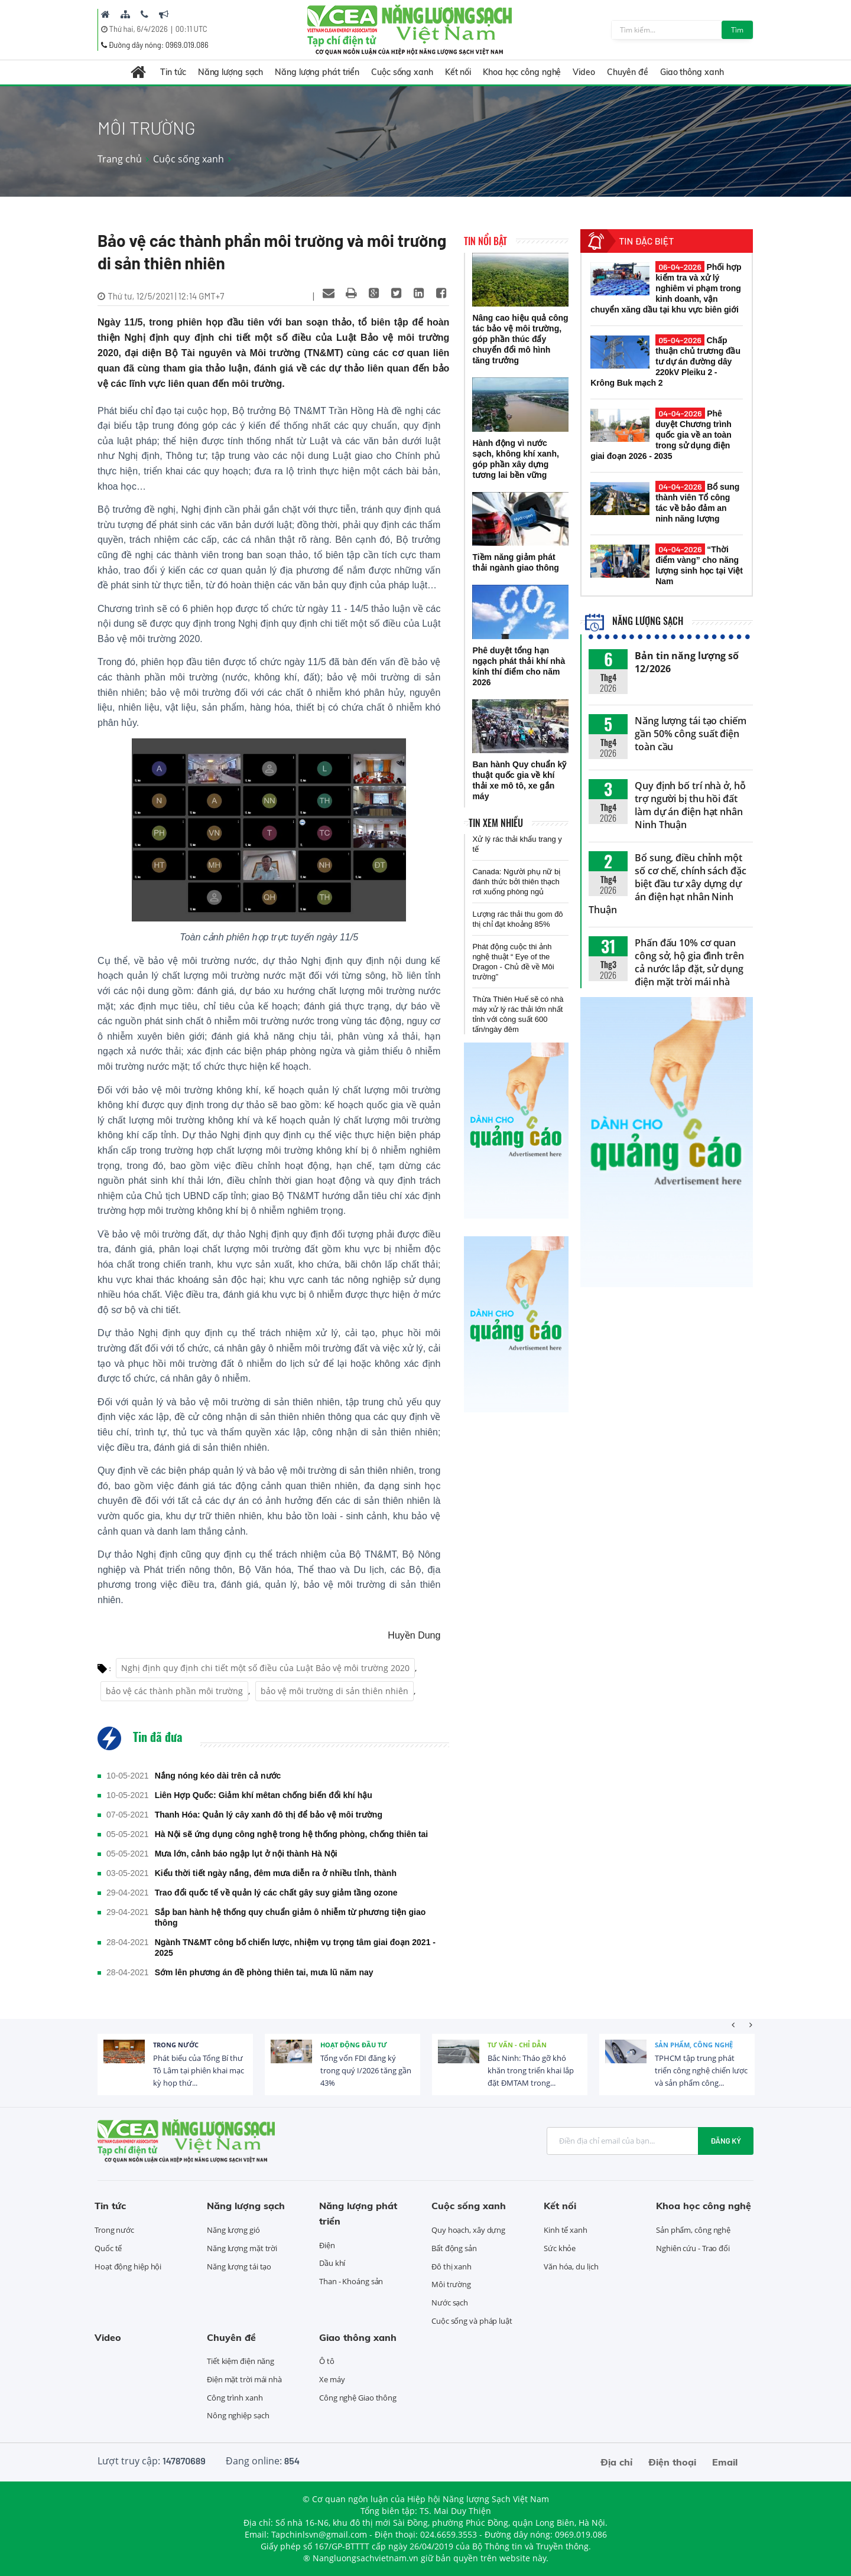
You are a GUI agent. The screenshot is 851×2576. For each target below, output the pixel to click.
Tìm (737, 30)
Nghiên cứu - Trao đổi (693, 2248)
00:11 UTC (191, 29)
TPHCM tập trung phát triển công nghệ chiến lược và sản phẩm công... (701, 2070)
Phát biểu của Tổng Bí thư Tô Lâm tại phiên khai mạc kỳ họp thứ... (198, 2070)
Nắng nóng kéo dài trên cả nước (218, 1775)
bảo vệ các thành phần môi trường (174, 1690)
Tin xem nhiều (496, 823)
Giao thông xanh (692, 72)
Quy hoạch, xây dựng (468, 2230)
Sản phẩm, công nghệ (694, 2044)
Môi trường (451, 2284)
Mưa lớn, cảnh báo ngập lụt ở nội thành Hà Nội (246, 1853)
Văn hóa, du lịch (571, 2266)
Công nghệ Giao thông (358, 2397)
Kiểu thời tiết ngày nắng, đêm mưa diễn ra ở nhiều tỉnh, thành (276, 1873)
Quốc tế (108, 2248)
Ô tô (326, 2361)
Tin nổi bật (485, 241)
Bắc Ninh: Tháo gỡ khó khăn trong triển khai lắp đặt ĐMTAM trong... (531, 2070)
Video (584, 72)
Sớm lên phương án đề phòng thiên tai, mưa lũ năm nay (264, 1972)
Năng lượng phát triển (317, 72)
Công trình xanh (235, 2397)
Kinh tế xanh (565, 2230)
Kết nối (458, 72)
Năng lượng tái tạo (239, 2266)
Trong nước (176, 2044)
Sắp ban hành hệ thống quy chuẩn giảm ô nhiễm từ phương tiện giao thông (290, 1917)
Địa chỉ (616, 2462)
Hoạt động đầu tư (353, 2044)
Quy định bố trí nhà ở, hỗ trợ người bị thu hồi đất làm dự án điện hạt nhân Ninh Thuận (690, 805)
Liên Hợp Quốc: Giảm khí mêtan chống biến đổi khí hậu (263, 1795)
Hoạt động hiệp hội (128, 2266)
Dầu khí (332, 2263)
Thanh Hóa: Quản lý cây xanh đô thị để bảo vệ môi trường (268, 1814)
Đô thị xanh (451, 2266)
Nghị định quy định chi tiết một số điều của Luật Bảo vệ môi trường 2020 (265, 1667)
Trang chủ (120, 158)
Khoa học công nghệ (522, 72)
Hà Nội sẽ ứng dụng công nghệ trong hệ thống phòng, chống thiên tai (291, 1834)
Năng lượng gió (233, 2230)
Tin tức (173, 72)
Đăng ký (725, 2140)
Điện (327, 2245)
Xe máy (332, 2379)
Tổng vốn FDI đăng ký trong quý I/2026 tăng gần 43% (365, 2070)
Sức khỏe (560, 2248)
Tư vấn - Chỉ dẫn (517, 2044)
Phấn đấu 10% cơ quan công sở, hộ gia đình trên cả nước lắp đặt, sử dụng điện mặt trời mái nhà (689, 962)
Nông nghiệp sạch (238, 2415)
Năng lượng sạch (231, 72)
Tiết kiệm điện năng (240, 2361)
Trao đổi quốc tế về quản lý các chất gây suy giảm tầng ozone (276, 1892)
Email (725, 2462)
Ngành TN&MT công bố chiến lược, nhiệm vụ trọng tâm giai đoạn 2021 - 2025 (295, 1947)
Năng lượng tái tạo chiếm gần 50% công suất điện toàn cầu (690, 733)
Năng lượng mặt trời (242, 2248)
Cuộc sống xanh (402, 72)
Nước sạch (449, 2302)
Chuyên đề (627, 72)
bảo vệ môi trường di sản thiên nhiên (334, 1690)
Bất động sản (454, 2248)
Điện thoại (672, 2462)
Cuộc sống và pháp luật (471, 2321)
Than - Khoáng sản (351, 2281)
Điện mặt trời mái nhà (244, 2379)
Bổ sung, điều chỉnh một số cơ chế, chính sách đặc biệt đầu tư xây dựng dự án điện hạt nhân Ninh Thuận (667, 883)
